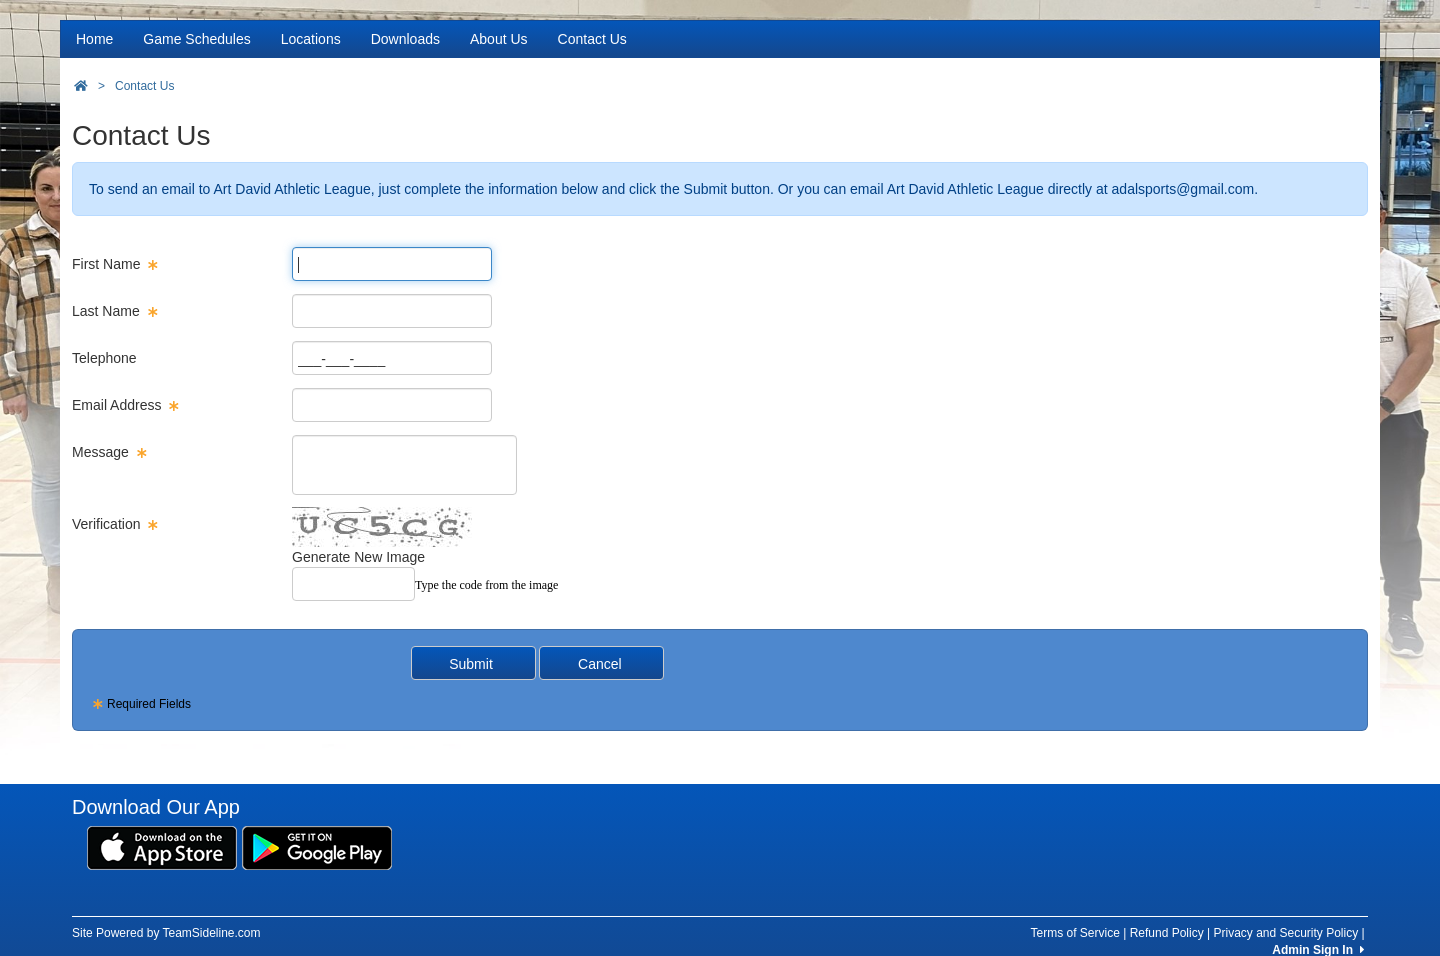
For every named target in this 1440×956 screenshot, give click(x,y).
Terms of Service (1074, 933)
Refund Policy (1167, 933)
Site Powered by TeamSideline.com (166, 933)
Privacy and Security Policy (1285, 933)
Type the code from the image (486, 585)
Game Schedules (196, 39)
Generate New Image (358, 557)
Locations (311, 39)
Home (94, 39)
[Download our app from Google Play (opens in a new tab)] (317, 847)
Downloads (405, 39)
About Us (499, 39)
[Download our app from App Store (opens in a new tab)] (162, 847)
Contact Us (592, 39)
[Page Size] (392, 264)
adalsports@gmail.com (1183, 189)
